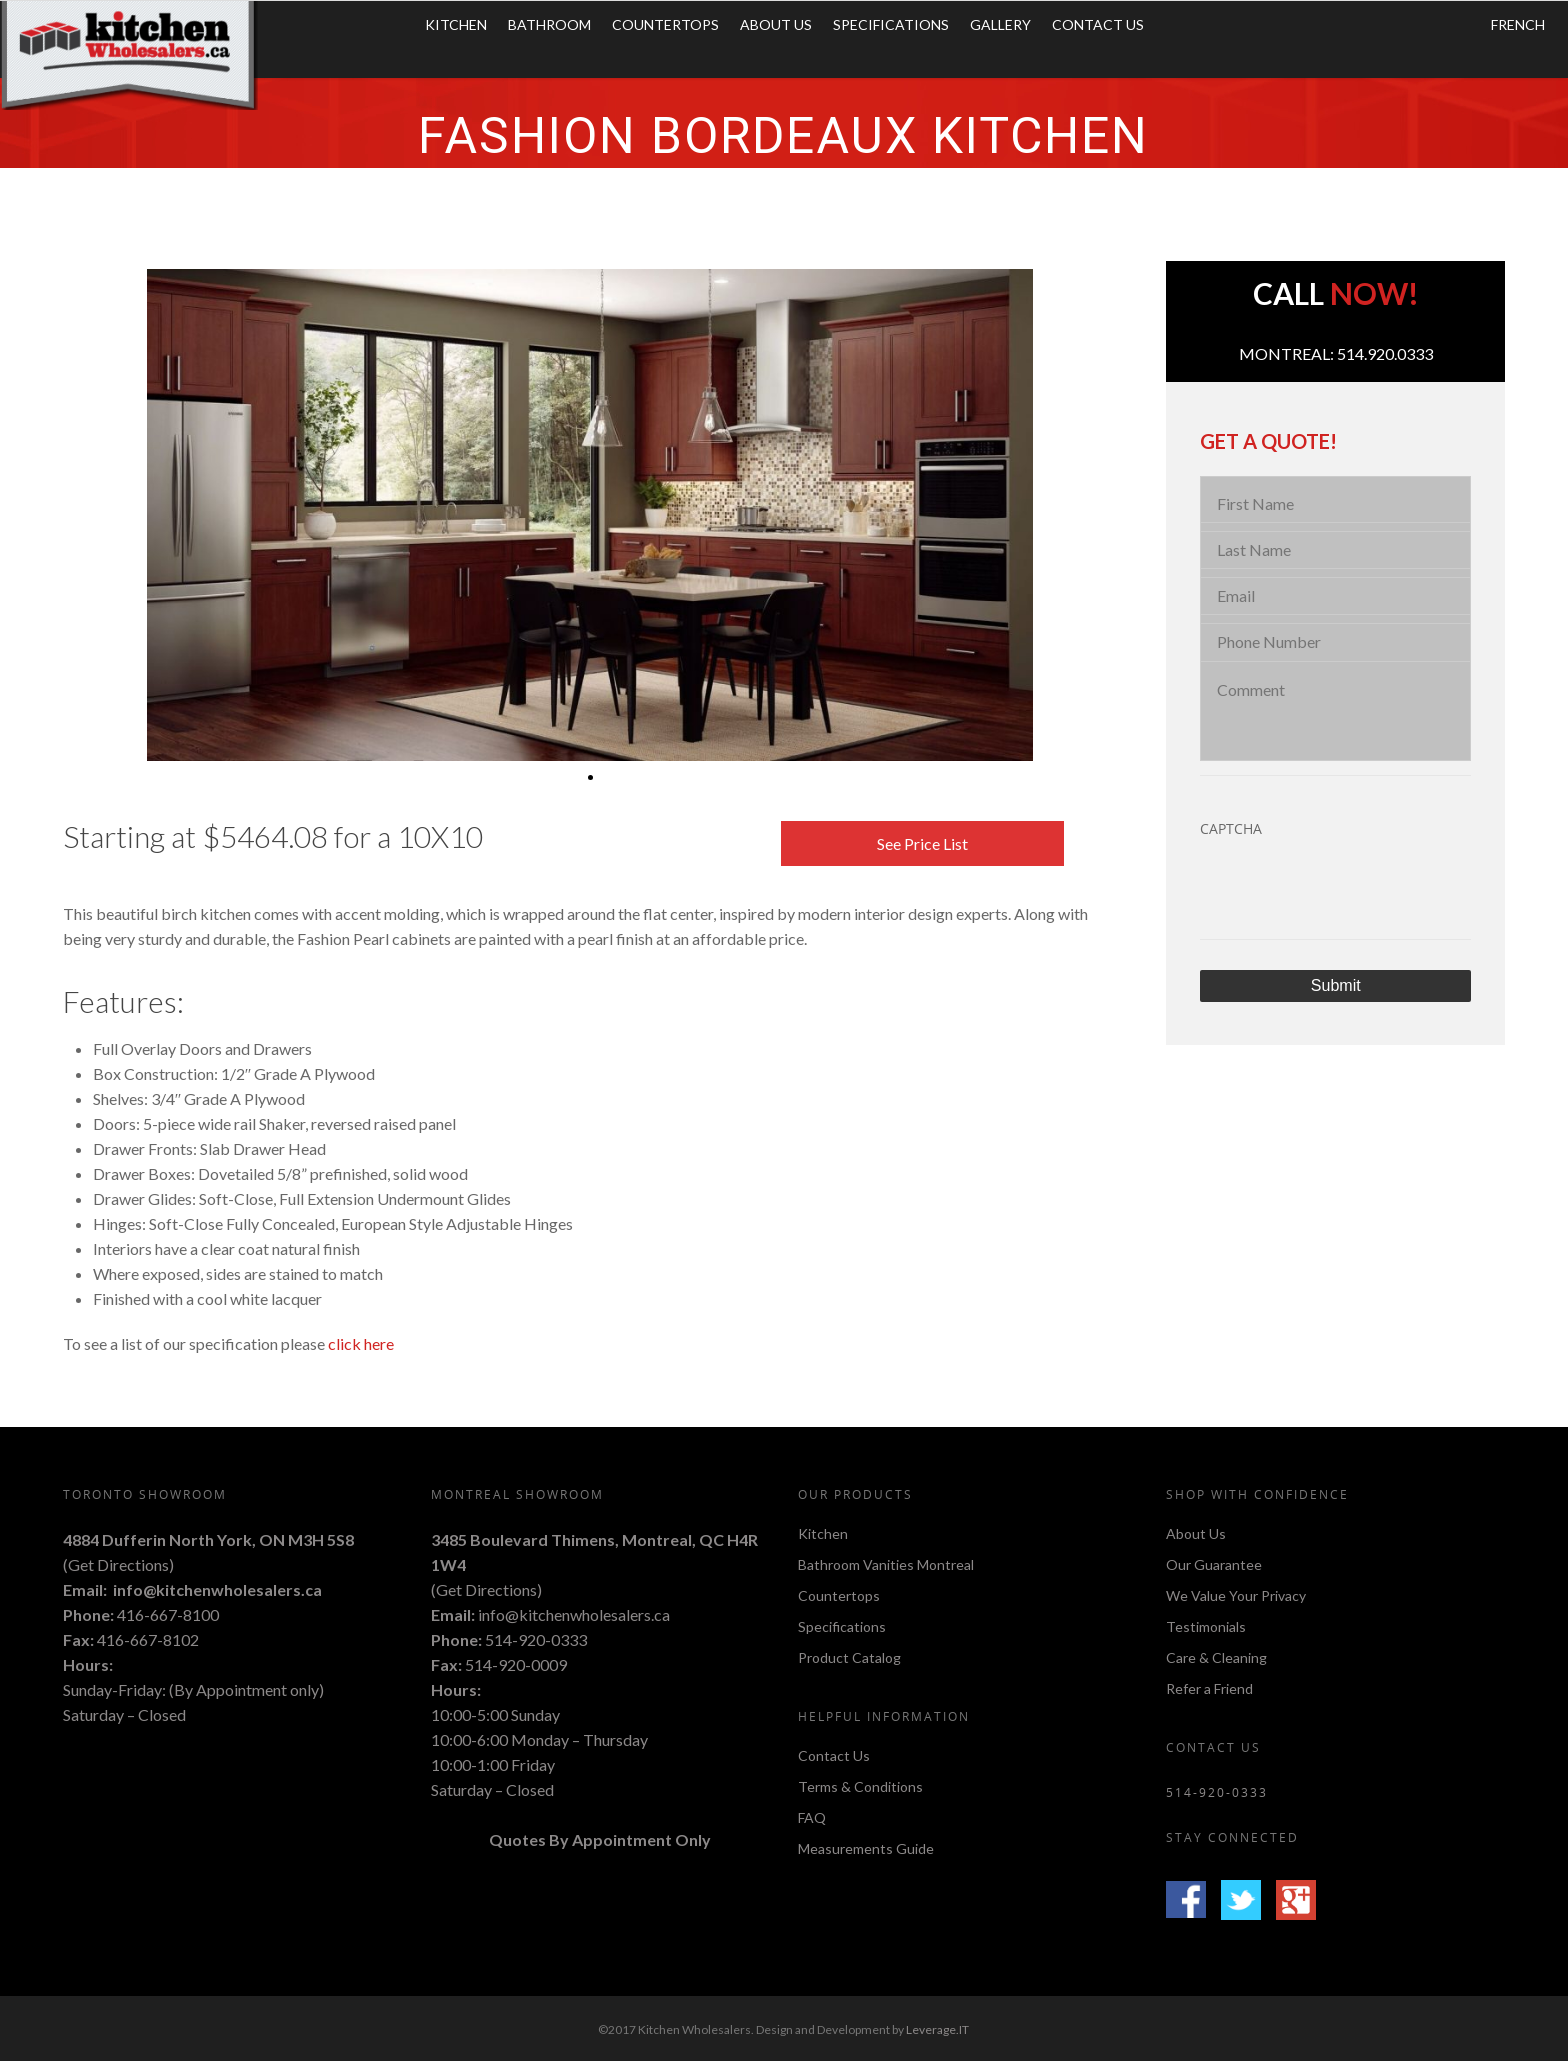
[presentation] (1352, 892)
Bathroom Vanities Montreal (886, 1564)
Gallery (1000, 24)
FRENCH (1518, 24)
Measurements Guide (866, 1848)
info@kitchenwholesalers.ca (217, 1589)
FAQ (812, 1817)
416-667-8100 (168, 1614)
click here (361, 1343)
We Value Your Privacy (1236, 1595)
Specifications (891, 24)
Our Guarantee (1214, 1564)
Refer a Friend (1209, 1688)
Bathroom (549, 24)
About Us (776, 24)
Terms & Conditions (860, 1786)
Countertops (665, 24)
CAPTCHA (1231, 829)
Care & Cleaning (1216, 1657)
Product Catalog (849, 1657)
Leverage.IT (937, 2029)
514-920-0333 (536, 1639)
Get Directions (118, 1564)
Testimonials (1206, 1626)
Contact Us (1098, 24)
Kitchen (456, 24)
